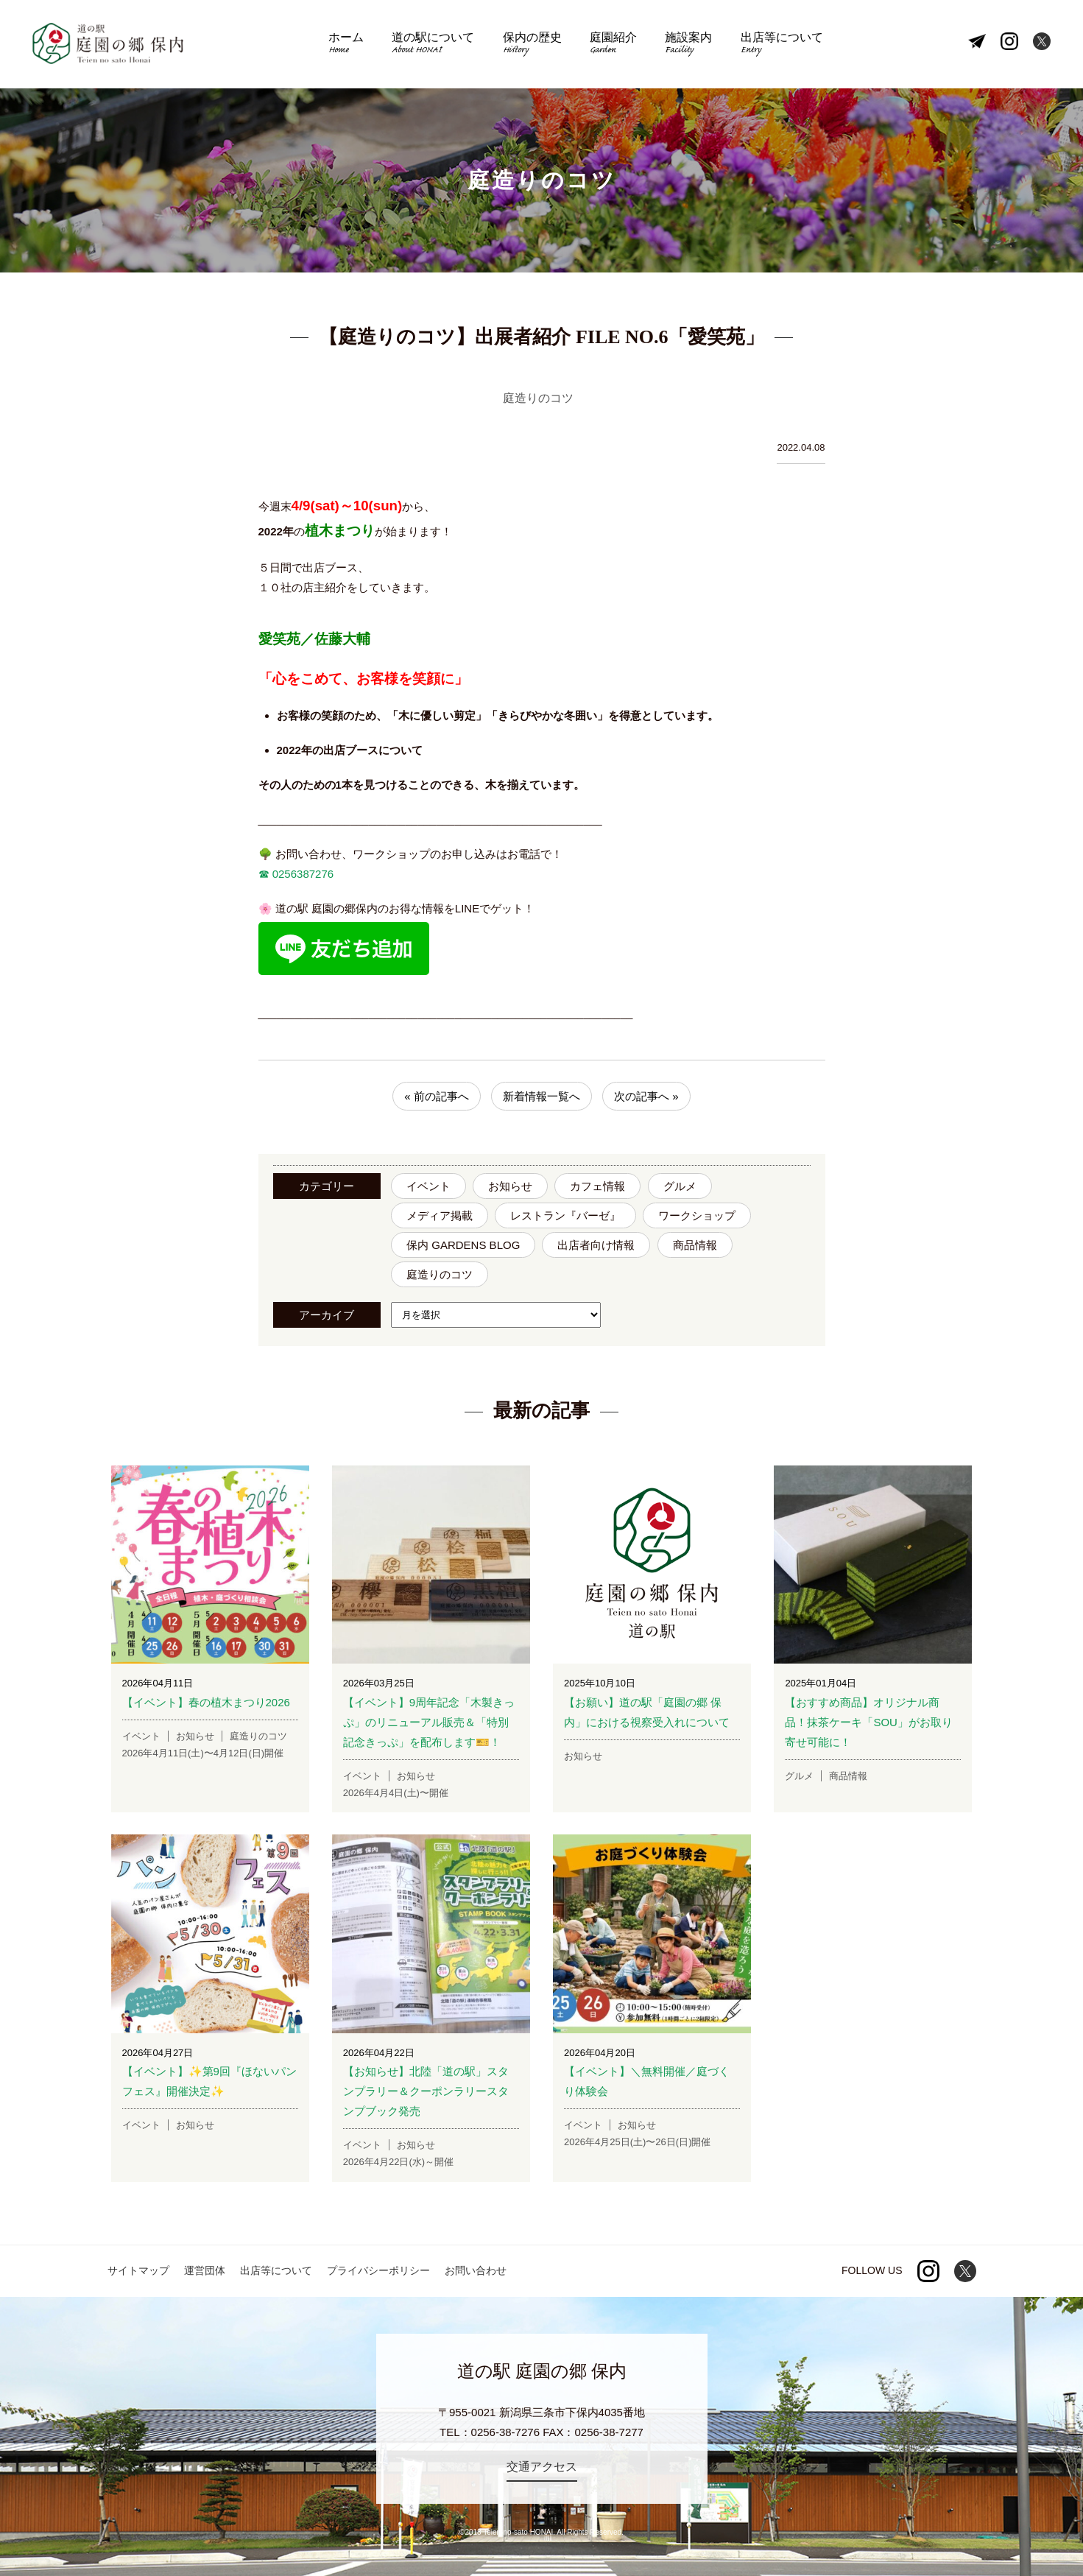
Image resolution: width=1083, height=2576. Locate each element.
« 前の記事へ (436, 1096)
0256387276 (301, 874)
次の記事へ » (646, 1096)
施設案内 (688, 44)
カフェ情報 (597, 1186)
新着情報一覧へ (541, 1096)
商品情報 (695, 1245)
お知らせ (510, 1186)
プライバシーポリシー (378, 2270)
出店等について (782, 44)
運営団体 (204, 2270)
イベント (428, 1186)
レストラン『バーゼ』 (565, 1215)
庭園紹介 (613, 44)
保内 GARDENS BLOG (463, 1245)
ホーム (346, 44)
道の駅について (433, 44)
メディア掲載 (439, 1215)
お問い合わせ (476, 2270)
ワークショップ (696, 1215)
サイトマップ (138, 2270)
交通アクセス (542, 2466)
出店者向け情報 (596, 1245)
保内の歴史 (532, 44)
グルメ (679, 1186)
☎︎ (263, 874)
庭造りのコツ (439, 1274)
